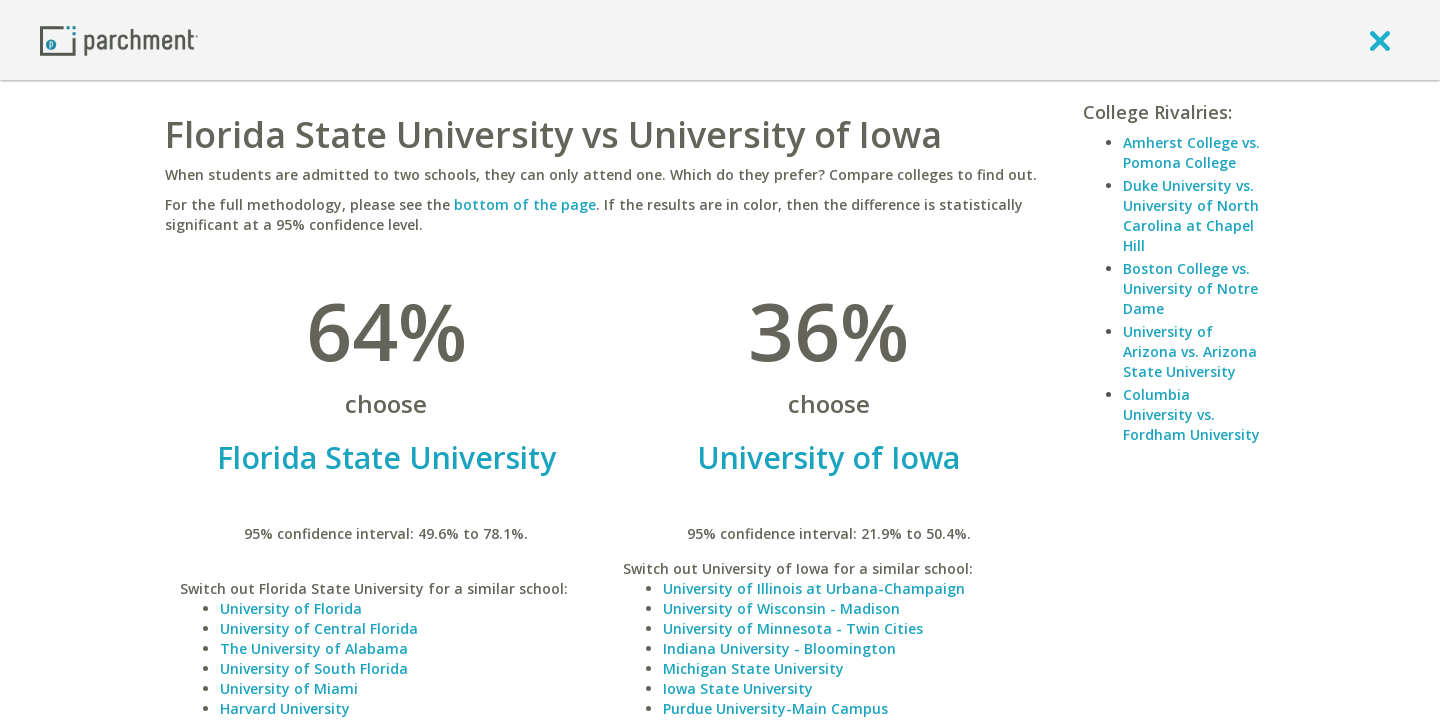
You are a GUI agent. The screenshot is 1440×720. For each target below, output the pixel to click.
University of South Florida (314, 668)
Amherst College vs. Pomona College (1191, 152)
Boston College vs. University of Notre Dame (1190, 288)
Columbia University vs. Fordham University (1191, 414)
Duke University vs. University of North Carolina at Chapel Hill (1191, 215)
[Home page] (119, 39)
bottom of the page (525, 204)
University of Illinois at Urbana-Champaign (814, 588)
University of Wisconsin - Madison (781, 608)
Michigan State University (753, 668)
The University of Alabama (314, 648)
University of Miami (289, 688)
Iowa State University (738, 688)
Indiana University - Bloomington (779, 648)
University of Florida (291, 608)
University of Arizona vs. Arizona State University (1190, 351)
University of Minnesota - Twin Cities (793, 628)
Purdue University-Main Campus (775, 708)
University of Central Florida (319, 628)
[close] (1380, 40)
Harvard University (285, 708)
